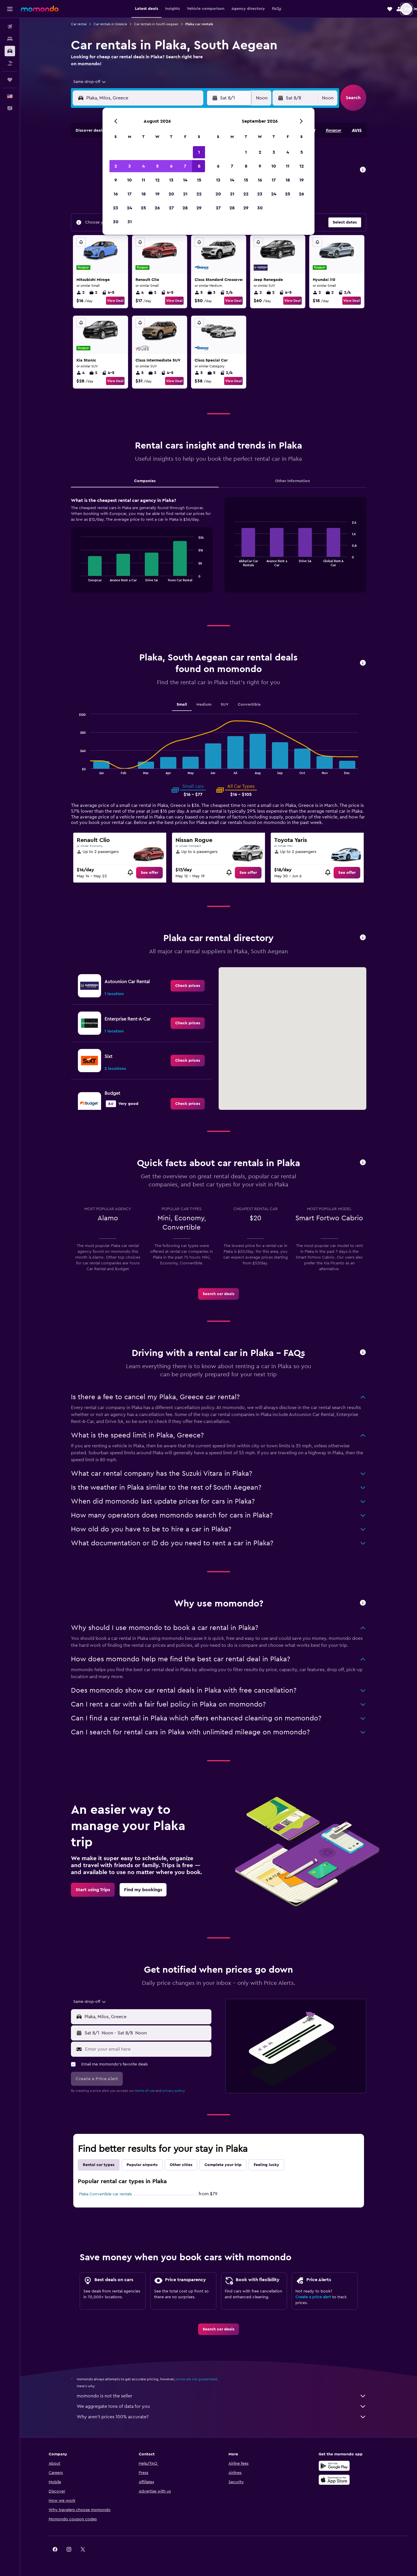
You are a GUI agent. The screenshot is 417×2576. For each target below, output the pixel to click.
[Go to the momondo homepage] (39, 9)
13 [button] (171, 180)
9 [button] (115, 180)
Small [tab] (182, 704)
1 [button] (199, 152)
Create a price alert (313, 2297)
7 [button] (185, 166)
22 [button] (199, 194)
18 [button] (143, 194)
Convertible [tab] (249, 704)
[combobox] (87, 82)
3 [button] (129, 166)
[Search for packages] (9, 63)
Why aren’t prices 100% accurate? (221, 2416)
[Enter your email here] (147, 2049)
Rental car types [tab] (98, 2165)
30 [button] (115, 221)
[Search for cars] (9, 51)
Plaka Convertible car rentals (105, 2194)
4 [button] (143, 166)
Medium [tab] (203, 704)
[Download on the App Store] (334, 2480)
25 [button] (143, 208)
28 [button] (185, 208)
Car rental (79, 24)
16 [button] (116, 194)
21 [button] (185, 194)
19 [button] (157, 194)
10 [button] (129, 180)
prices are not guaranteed (196, 2379)
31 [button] (129, 221)
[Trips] (9, 80)
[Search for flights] (9, 26)
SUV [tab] (224, 704)
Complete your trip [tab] (223, 2165)
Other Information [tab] (292, 481)
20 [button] (171, 194)
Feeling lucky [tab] (266, 2165)
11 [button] (143, 180)
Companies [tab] (145, 481)
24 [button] (129, 208)
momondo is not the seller (221, 2395)
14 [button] (185, 180)
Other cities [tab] (181, 2165)
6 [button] (171, 166)
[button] (9, 9)
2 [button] (115, 166)
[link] (149, 872)
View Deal (115, 300)
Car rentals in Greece (110, 24)
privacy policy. (173, 2090)
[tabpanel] (218, 550)
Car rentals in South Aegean (156, 24)
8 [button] (199, 166)
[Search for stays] (9, 39)
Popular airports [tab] (142, 2165)
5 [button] (157, 166)
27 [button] (171, 208)
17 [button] (129, 194)
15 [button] (199, 180)
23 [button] (115, 208)
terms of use (145, 2090)
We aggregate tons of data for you (221, 2406)
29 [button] (199, 208)
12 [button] (157, 180)
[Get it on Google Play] (334, 2466)
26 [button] (157, 208)
